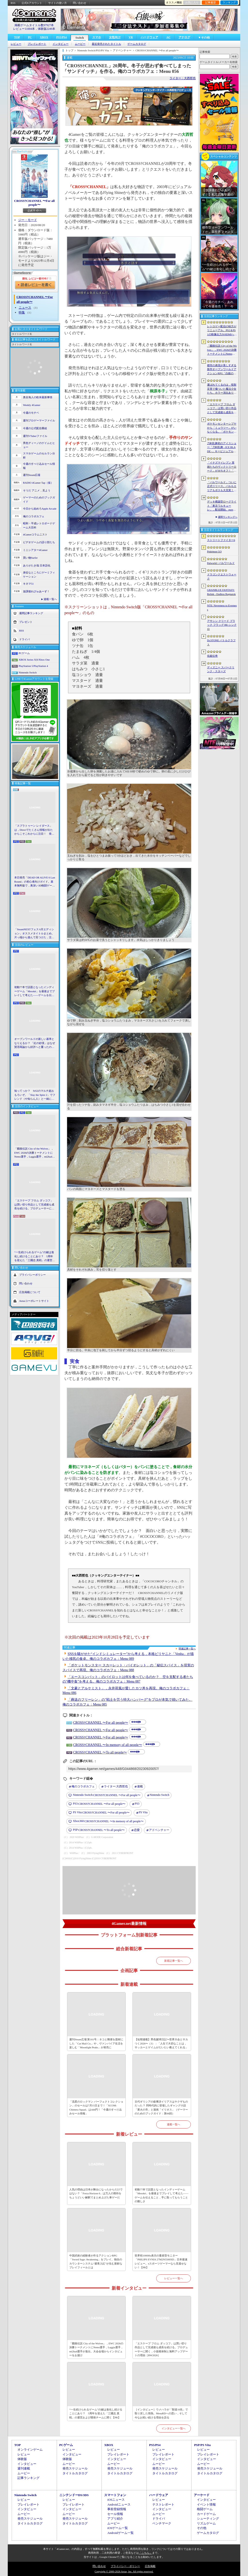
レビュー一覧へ (173, 2278)
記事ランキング (28, 2478)
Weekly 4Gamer (31, 405)
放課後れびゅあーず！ (36, 591)
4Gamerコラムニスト (35, 534)
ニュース (25, 307)
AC (168, 37)
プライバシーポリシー (32, 1274)
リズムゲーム (206, 2523)
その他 (201, 2528)
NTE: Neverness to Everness (222, 607)
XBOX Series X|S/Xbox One (34, 659)
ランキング (229, 2)
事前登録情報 (116, 2509)
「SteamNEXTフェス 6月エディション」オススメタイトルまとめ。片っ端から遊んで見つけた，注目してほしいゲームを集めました (34, 933)
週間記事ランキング (31, 613)
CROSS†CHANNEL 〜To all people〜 (100, 1752)
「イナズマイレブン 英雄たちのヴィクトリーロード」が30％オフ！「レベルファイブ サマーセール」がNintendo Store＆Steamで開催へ (222, 467)
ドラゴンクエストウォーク (221, 576)
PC (30, 37)
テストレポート (163, 2504)
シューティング (208, 2518)
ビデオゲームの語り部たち (39, 542)
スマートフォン (115, 2495)
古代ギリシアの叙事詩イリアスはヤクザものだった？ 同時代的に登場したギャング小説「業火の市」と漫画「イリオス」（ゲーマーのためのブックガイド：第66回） (161, 2107)
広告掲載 (150, 2566)
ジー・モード (27, 220)
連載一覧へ (50, 599)
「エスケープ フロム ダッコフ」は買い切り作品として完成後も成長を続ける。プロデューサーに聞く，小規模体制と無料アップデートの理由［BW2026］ (34, 1205)
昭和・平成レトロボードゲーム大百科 (39, 525)
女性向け (115, 37)
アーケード (201, 2495)
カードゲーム (206, 2514)
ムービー (80, 44)
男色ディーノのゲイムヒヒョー (39, 445)
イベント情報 (206, 2504)
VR (131, 37)
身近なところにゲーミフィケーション (39, 574)
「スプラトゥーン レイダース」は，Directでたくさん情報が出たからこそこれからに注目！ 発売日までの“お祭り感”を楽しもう (34, 830)
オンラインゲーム (30, 2449)
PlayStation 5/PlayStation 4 (33, 665)
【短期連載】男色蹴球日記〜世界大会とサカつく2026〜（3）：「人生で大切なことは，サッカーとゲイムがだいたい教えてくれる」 (161, 2043)
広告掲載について (29, 1291)
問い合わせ (79, 2)
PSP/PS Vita (202, 2445)
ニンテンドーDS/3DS (74, 2495)
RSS (13, 2)
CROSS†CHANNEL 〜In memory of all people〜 (107, 1745)
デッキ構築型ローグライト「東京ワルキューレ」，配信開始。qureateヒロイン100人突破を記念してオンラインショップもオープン (221, 506)
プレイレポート (37, 44)
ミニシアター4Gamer (35, 550)
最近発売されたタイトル (106, 44)
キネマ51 (28, 583)
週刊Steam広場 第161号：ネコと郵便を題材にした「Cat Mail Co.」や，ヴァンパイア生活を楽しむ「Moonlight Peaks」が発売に (96, 2043)
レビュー (16, 44)
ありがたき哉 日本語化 (36, 565)
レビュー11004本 (24, 28)
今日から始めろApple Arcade (39, 508)
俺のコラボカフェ (33, 516)
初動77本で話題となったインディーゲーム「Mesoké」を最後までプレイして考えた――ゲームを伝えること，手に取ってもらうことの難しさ (34, 991)
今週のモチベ (31, 412)
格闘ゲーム (205, 2509)
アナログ (184, 37)
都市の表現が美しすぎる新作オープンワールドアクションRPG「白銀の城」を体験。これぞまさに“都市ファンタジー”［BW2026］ (221, 369)
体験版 (22, 2459)
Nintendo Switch (28, 672)
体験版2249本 (46, 28)
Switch (79, 37)
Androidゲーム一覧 (120, 2533)
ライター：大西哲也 (183, 78)
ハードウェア (149, 37)
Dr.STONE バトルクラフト (221, 642)
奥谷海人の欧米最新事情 (37, 397)
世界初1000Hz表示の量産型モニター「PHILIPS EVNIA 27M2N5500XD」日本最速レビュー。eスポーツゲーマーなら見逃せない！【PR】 (161, 2261)
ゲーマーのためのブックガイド (39, 499)
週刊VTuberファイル (35, 435)
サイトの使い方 (57, 2)
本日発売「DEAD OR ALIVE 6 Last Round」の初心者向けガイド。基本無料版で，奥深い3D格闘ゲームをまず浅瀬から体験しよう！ (34, 882)
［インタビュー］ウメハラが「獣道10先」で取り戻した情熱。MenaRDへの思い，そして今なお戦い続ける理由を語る (161, 2413)
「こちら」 (145, 2552)
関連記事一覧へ (187, 1648)
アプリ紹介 (115, 2518)
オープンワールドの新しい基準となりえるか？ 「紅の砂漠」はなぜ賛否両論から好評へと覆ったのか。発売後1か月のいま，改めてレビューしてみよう (34, 1043)
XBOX (44, 37)
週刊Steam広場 (31, 474)
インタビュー (61, 44)
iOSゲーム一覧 (117, 2528)
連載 (140, 1786)
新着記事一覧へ (173, 1960)
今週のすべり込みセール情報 (39, 465)
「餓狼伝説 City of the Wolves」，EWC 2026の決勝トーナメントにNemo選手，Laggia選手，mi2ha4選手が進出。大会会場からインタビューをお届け (34, 1153)
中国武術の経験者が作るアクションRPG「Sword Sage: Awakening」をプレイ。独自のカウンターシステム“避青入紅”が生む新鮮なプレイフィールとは (95, 2261)
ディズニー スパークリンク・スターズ (220, 669)
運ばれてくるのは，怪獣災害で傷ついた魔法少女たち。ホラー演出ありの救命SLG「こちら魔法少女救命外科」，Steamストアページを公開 (221, 389)
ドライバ (24, 639)
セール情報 (115, 2514)
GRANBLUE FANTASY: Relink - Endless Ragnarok (221, 591)
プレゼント (25, 621)
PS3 (137, 1803)
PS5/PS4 (61, 37)
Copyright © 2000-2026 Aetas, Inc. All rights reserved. (124, 2571)
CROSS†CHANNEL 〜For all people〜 (34, 202)
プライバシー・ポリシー (125, 2566)
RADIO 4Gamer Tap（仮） (38, 482)
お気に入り (192, 2)
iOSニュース (116, 2499)
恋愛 (137, 1830)
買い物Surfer (30, 557)
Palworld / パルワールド (221, 563)
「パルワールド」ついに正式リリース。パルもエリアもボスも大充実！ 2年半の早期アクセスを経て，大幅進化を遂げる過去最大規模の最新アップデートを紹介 (221, 486)
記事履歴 (210, 2)
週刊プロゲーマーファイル (39, 420)
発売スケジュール (75, 2468)
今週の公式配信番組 (35, 428)
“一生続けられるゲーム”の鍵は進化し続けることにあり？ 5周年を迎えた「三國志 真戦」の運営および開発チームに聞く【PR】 (34, 1256)
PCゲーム (24, 653)
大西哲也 (116, 1786)
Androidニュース (118, 2504)
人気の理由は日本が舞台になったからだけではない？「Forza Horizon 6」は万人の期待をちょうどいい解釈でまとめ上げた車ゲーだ (96, 2193)
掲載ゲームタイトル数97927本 (34, 25)
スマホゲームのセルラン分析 (39, 455)
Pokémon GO (214, 551)
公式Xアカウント (32, 2)
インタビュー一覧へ (174, 2428)
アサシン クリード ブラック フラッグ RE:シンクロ (222, 624)
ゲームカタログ (136, 44)
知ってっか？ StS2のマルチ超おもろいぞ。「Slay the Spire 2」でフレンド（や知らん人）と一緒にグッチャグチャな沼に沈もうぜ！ (34, 1095)
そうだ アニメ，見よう (36, 490)
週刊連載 (23, 2468)
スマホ (96, 37)
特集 (22, 312)
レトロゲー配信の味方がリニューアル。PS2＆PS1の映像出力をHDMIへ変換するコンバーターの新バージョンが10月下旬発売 (222, 330)
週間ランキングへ (227, 517)
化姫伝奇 (212, 655)
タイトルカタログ (75, 2473)
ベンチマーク (161, 2523)
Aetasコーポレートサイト (34, 1300)
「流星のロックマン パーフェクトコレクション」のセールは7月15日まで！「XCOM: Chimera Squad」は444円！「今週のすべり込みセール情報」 (96, 2107)
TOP (17, 37)
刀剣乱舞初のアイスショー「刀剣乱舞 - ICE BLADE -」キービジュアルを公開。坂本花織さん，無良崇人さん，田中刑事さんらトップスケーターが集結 (221, 447)
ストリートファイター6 (221, 540)
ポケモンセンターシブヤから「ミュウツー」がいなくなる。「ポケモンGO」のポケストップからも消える (221, 428)
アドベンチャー (159, 1830)
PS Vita (143, 1812)
